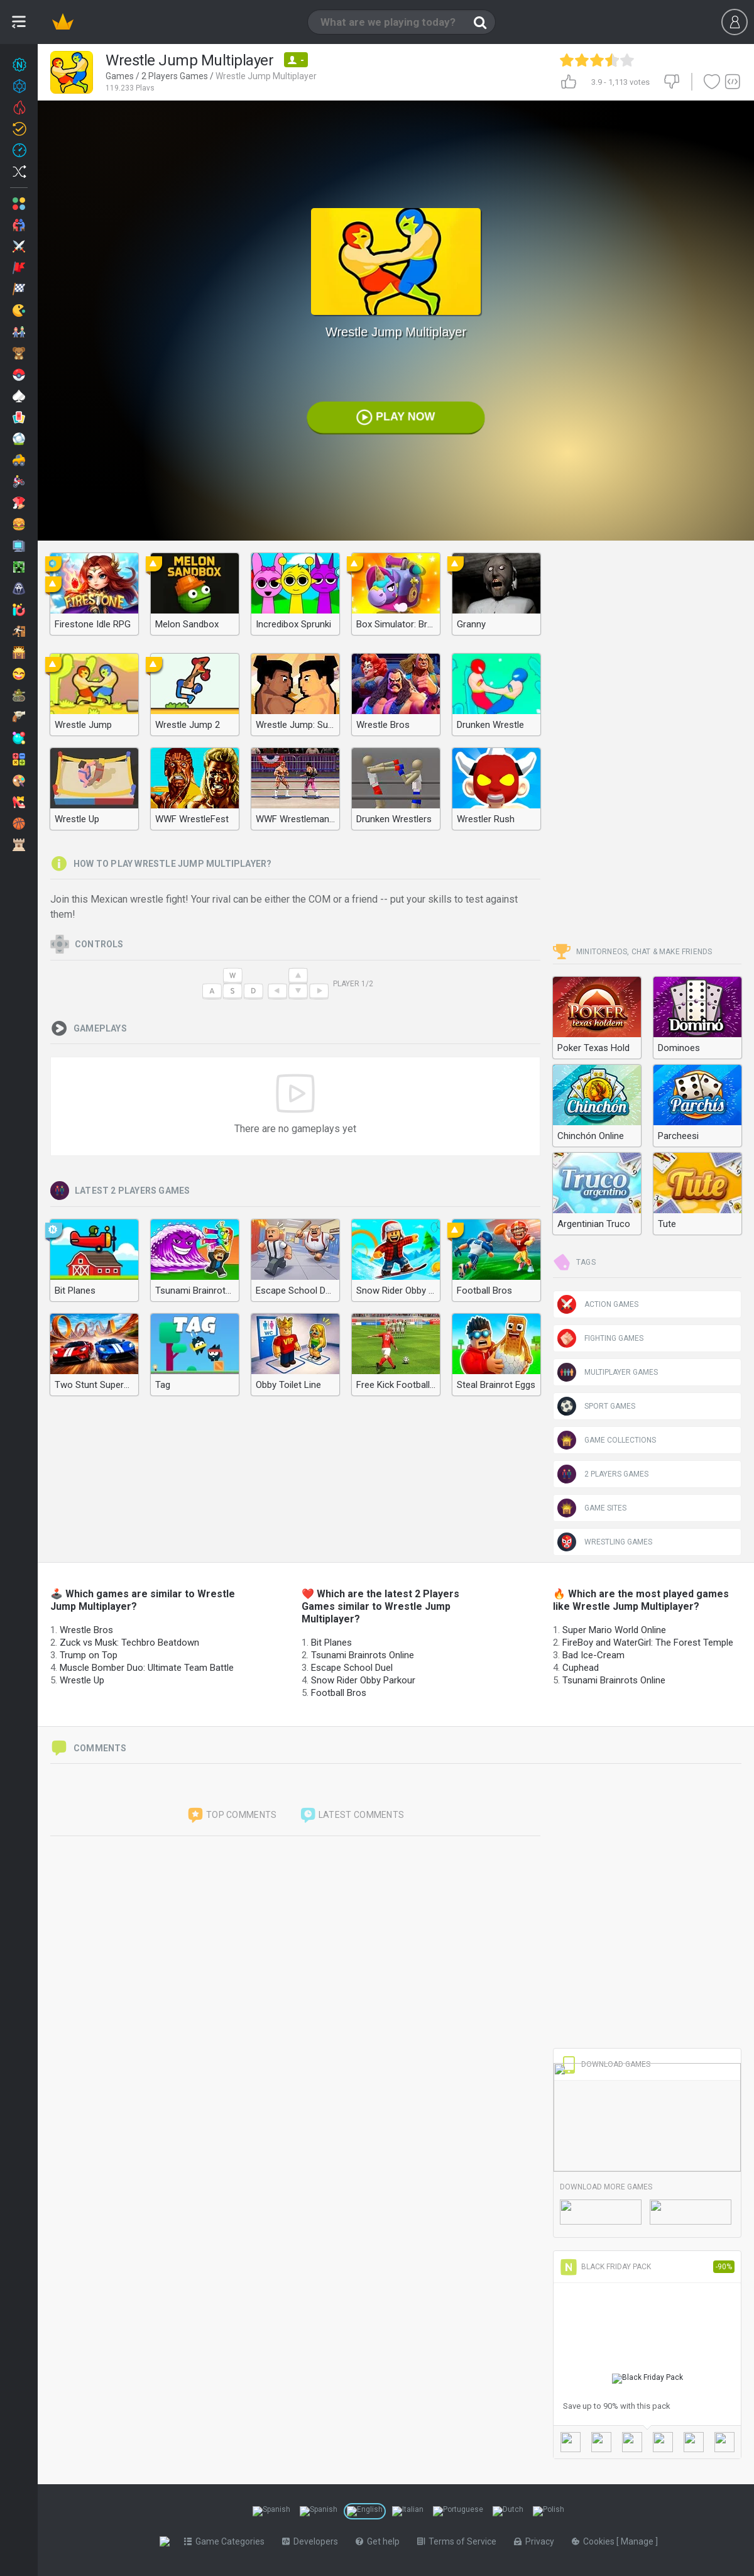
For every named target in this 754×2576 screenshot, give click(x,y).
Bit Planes (331, 1642)
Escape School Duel (352, 1667)
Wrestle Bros (86, 1630)
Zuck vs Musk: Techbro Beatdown (129, 1642)
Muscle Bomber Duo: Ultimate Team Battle (147, 1667)
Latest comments (352, 1815)
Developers (313, 2541)
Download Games (605, 2064)
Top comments (232, 1815)
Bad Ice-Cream (593, 1655)
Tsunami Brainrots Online (362, 1655)
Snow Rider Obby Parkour (363, 1680)
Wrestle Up (82, 1680)
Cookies (596, 2541)
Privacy (536, 2541)
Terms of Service (459, 2541)
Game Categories (227, 2541)
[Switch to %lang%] (271, 2511)
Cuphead (580, 1667)
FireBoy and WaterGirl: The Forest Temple (647, 1642)
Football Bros (338, 1692)
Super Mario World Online (614, 1630)
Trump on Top (88, 1655)
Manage (640, 2541)
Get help (380, 2541)
